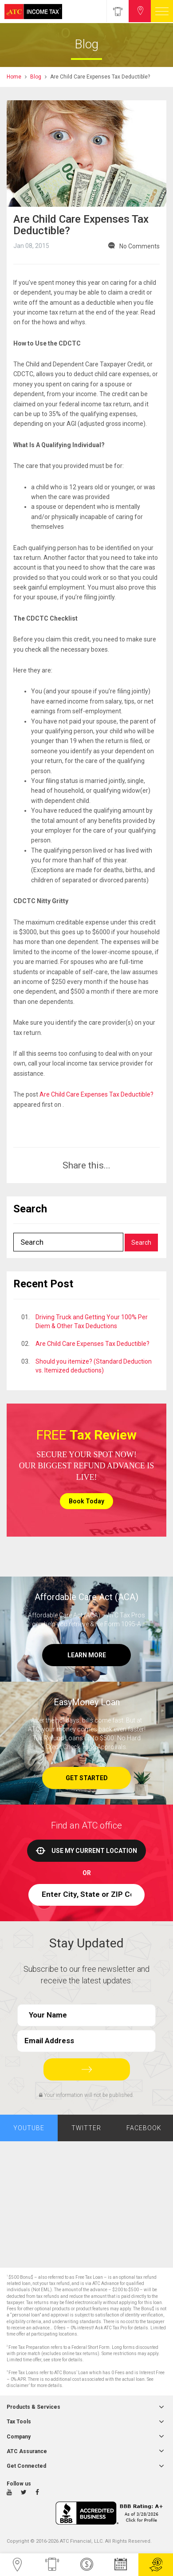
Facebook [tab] (143, 2128)
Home (14, 77)
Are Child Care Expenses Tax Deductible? (96, 1094)
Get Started (87, 1778)
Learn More (86, 1655)
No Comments (139, 246)
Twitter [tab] (86, 2128)
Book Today (86, 1501)
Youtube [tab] (28, 2128)
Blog (35, 77)
